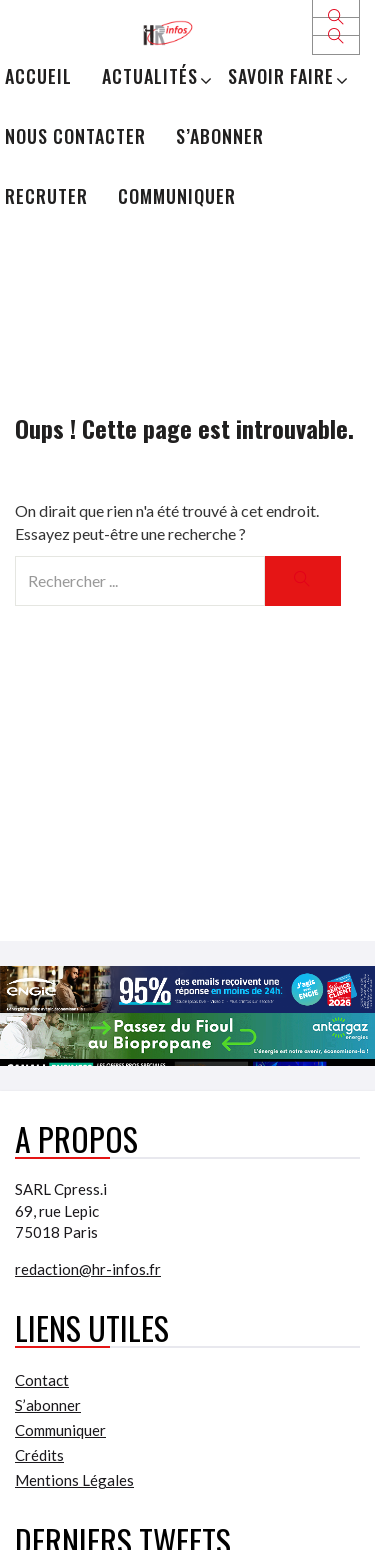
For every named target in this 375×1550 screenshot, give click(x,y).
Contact (42, 1380)
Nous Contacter (75, 136)
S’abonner (220, 136)
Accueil (38, 76)
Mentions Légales (74, 1480)
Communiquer (177, 196)
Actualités (150, 76)
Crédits (39, 1455)
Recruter (46, 196)
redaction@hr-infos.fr (88, 1269)
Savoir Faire (281, 76)
